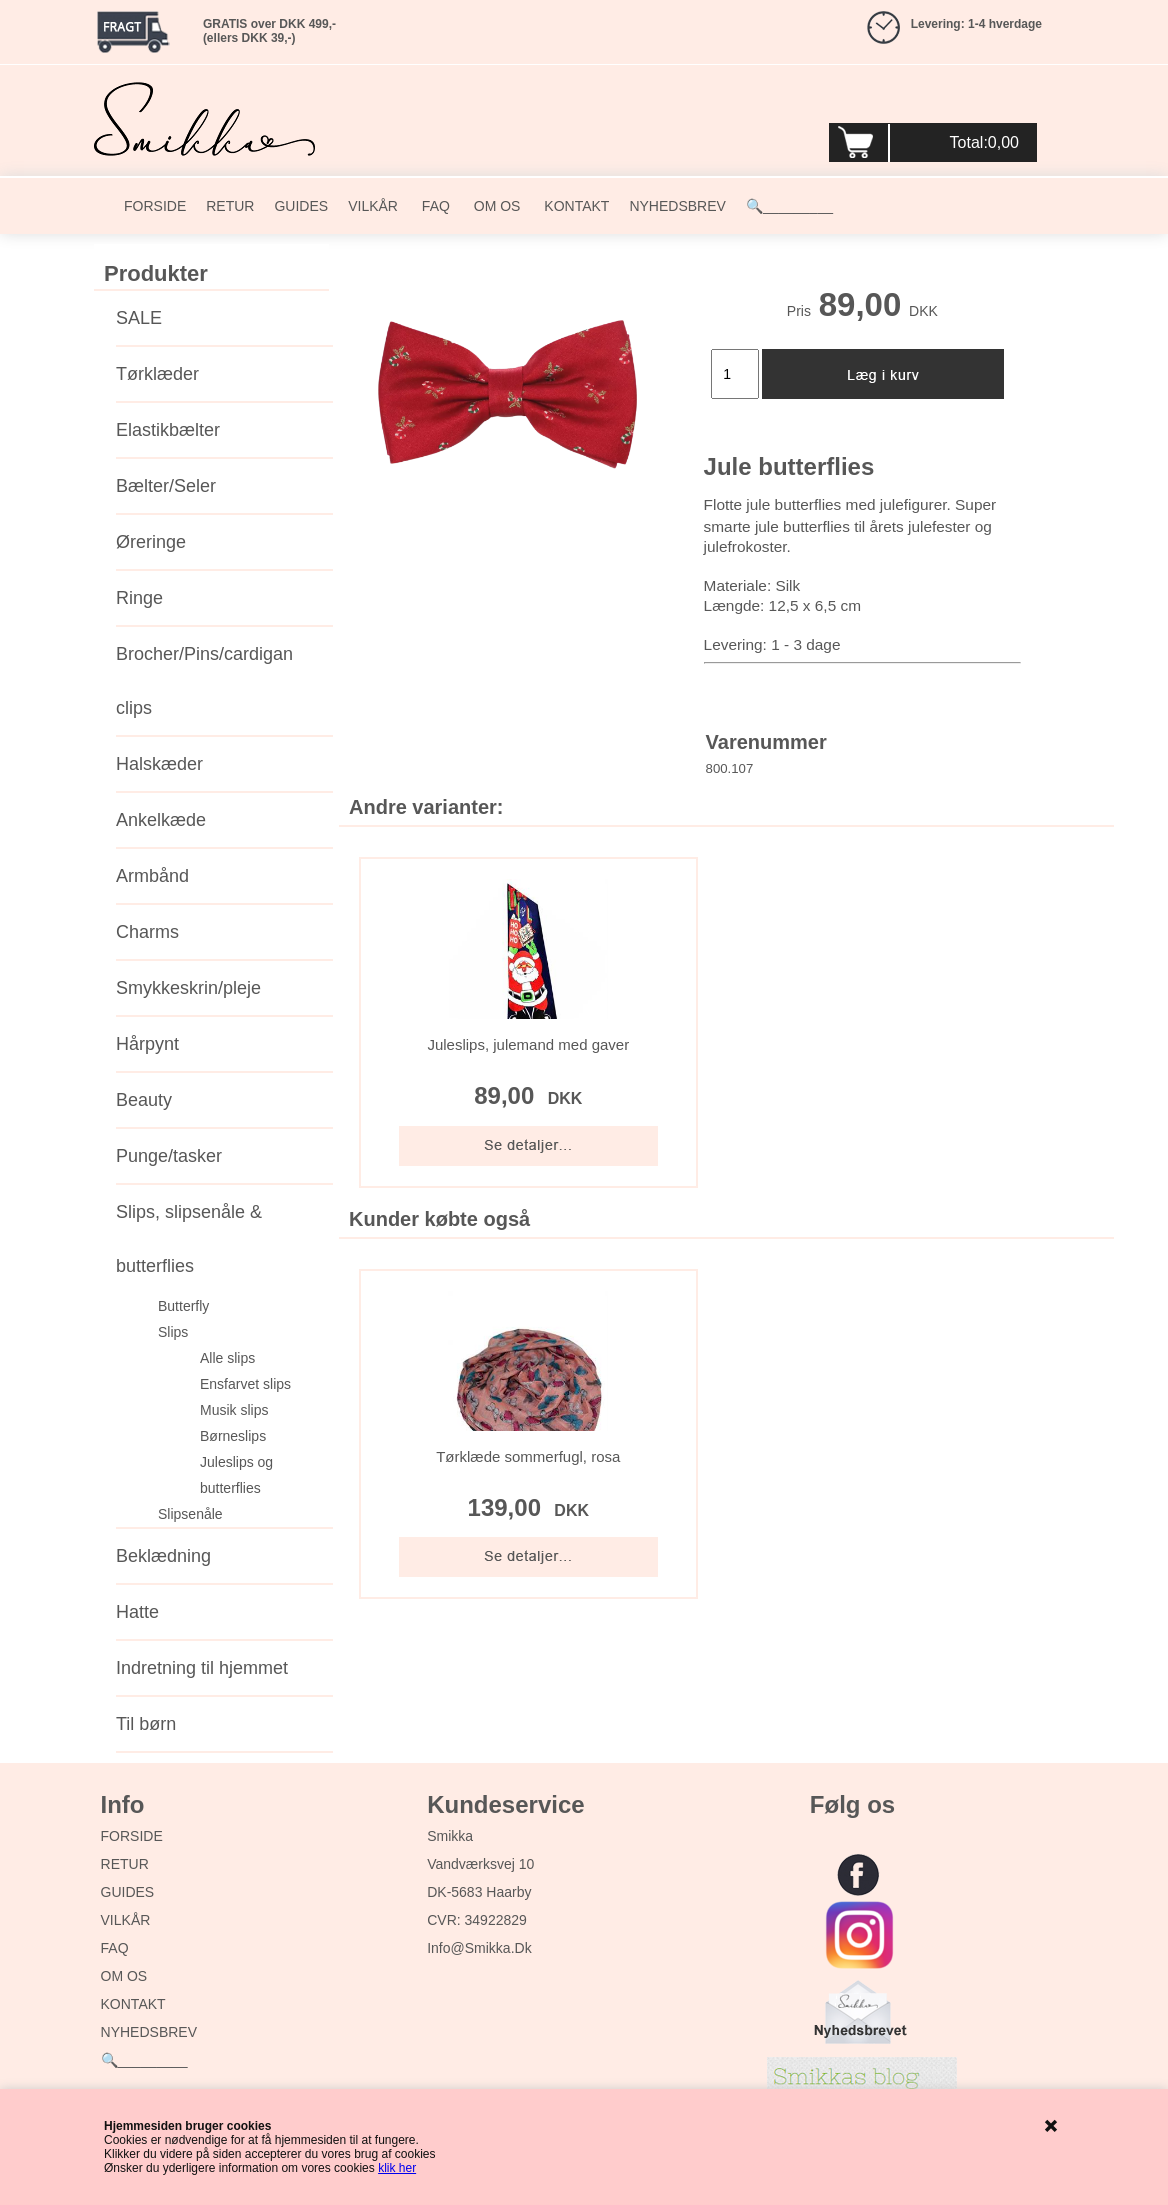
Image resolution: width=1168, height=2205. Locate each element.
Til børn (146, 1724)
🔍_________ (789, 206)
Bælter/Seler (166, 486)
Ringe (139, 598)
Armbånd (152, 876)
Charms (147, 932)
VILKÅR (373, 206)
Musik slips (234, 1410)
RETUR (230, 206)
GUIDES (301, 206)
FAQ (434, 206)
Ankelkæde (161, 820)
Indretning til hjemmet (202, 1668)
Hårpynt (147, 1044)
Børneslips (233, 1436)
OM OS (495, 206)
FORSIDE (155, 206)
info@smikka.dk (479, 1948)
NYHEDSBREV (677, 206)
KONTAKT (574, 206)
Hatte (137, 1612)
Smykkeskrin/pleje (188, 988)
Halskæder (159, 764)
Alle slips (227, 1358)
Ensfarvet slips (245, 1384)
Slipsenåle (190, 1514)
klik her (397, 2168)
